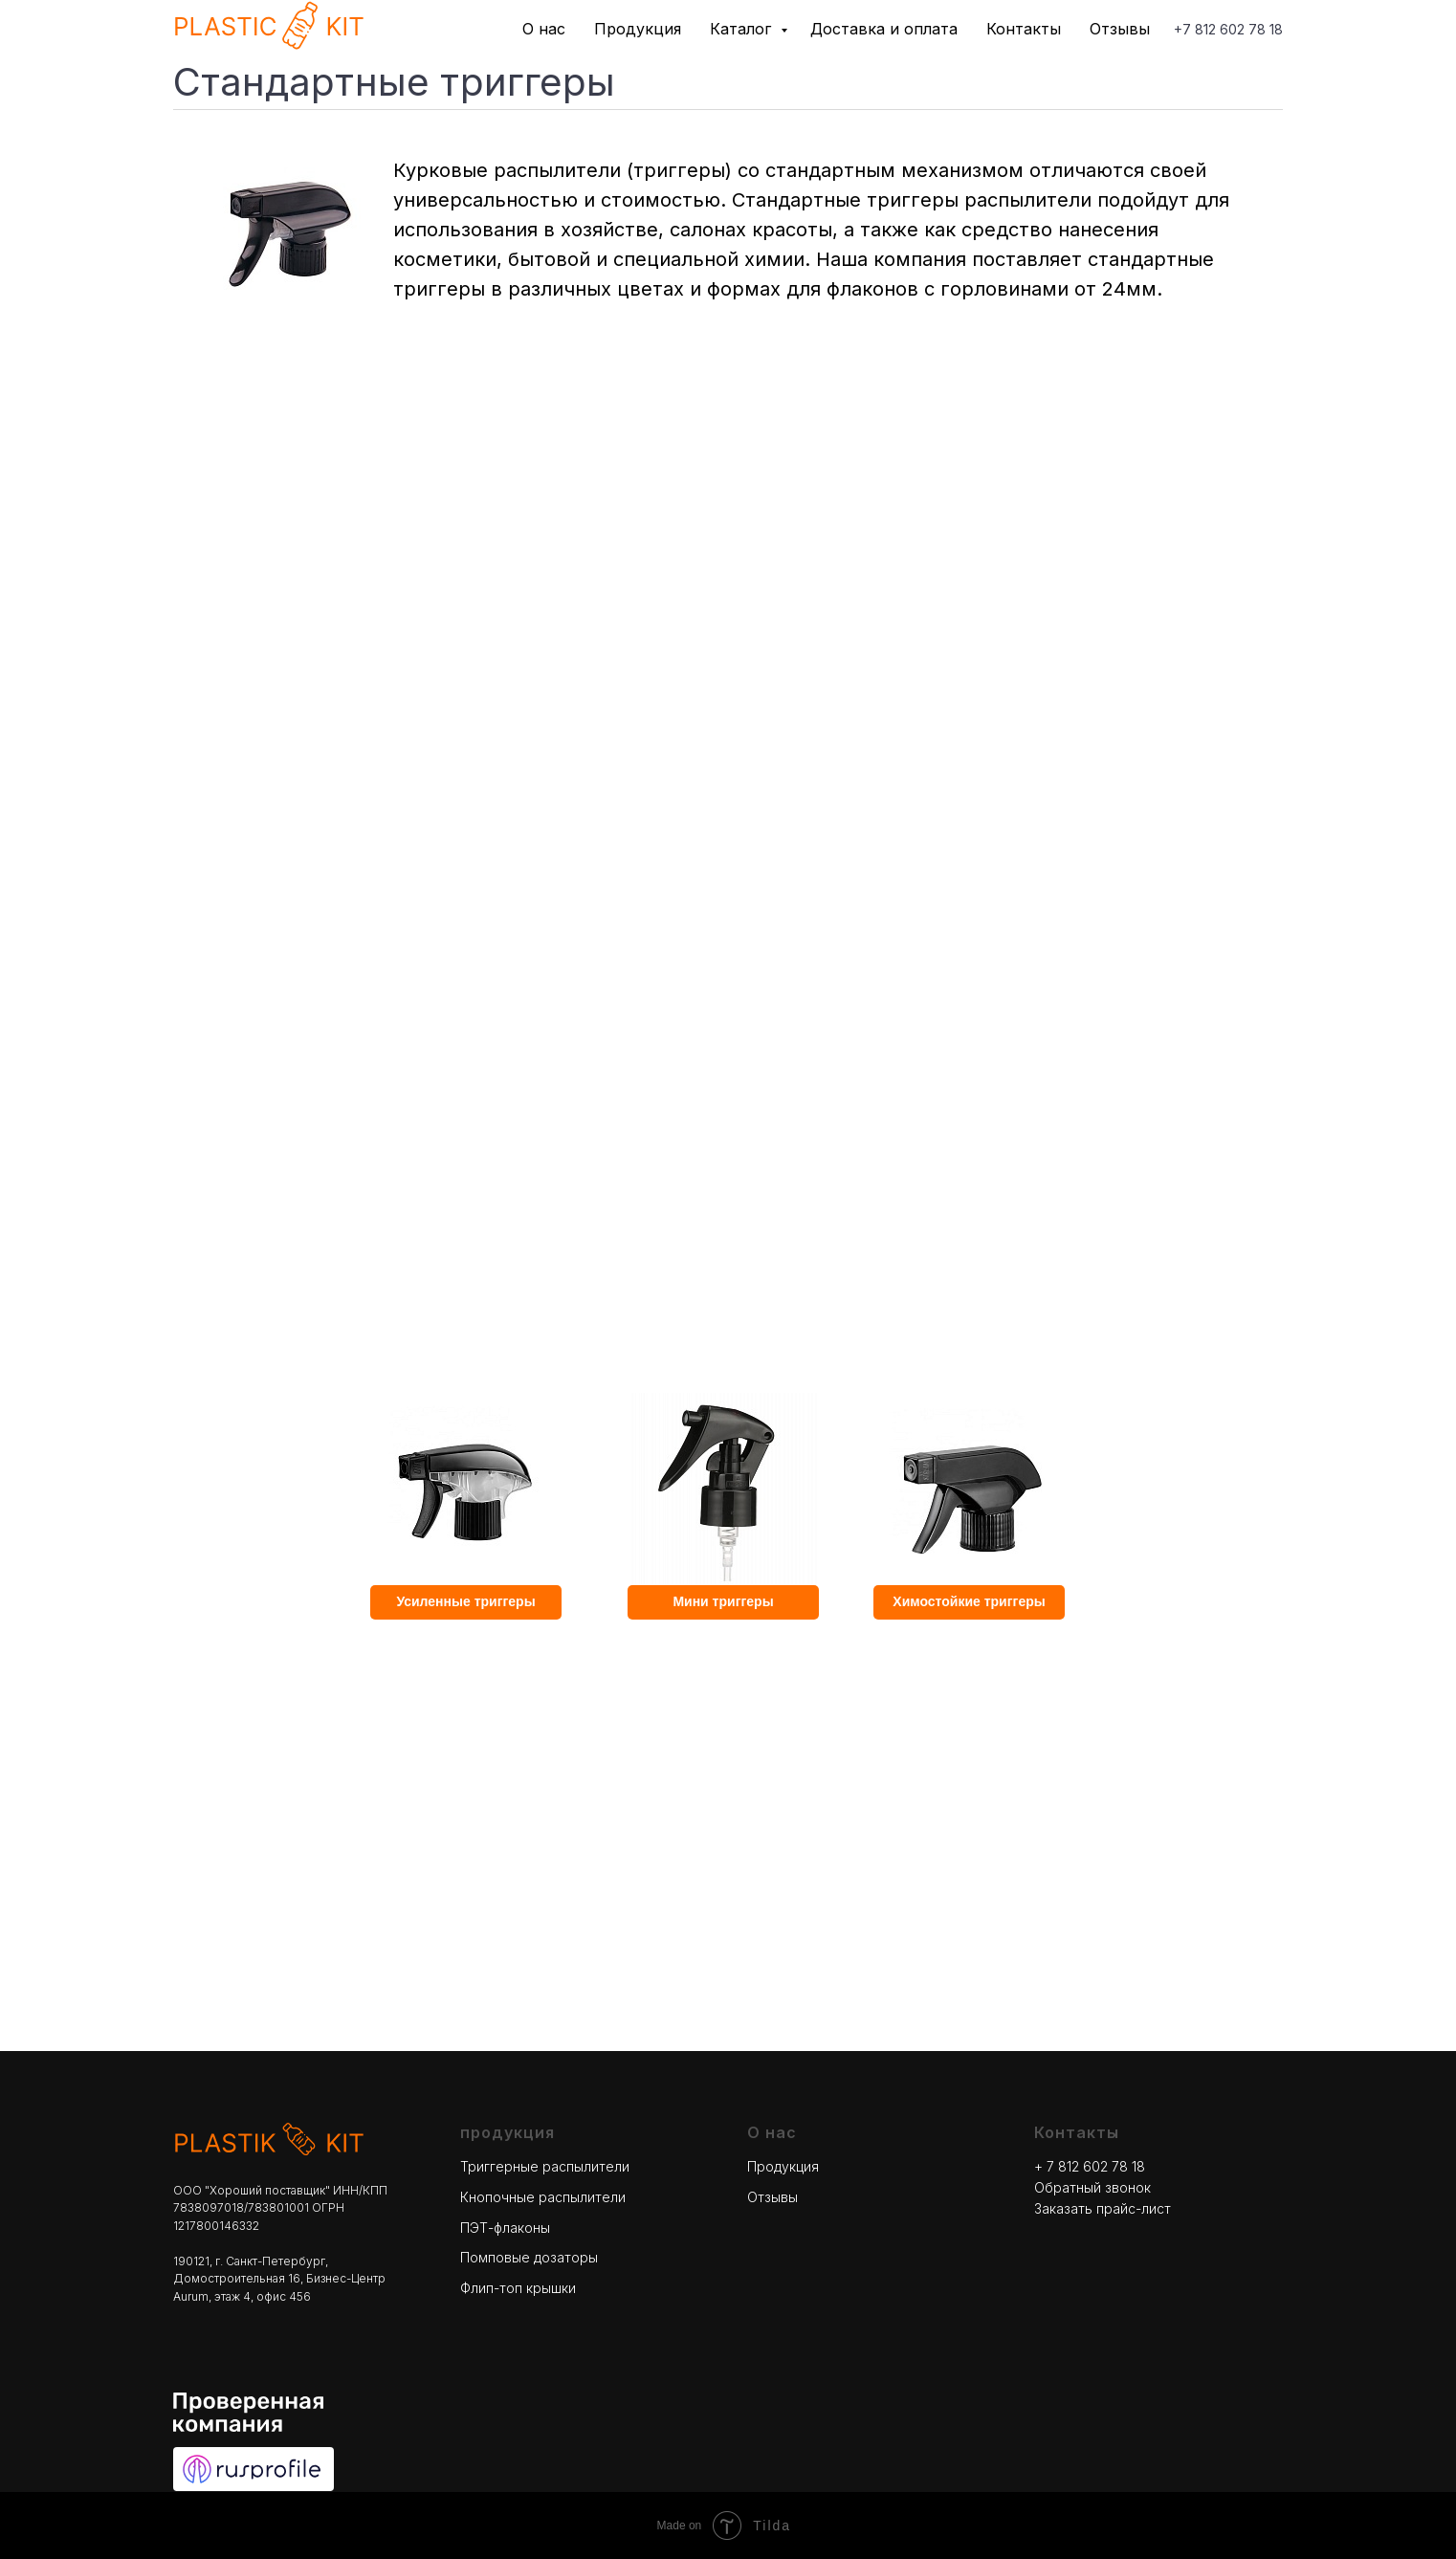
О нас (543, 28)
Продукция (637, 28)
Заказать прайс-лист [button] (1102, 2208)
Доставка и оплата (884, 28)
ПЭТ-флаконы (505, 2227)
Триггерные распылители (544, 2166)
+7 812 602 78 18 (1228, 29)
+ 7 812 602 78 (1083, 2166)
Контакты (1023, 28)
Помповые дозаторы (529, 2257)
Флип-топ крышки (518, 2288)
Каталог (743, 28)
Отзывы (1120, 28)
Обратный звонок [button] (1092, 2187)
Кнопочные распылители (543, 2197)
